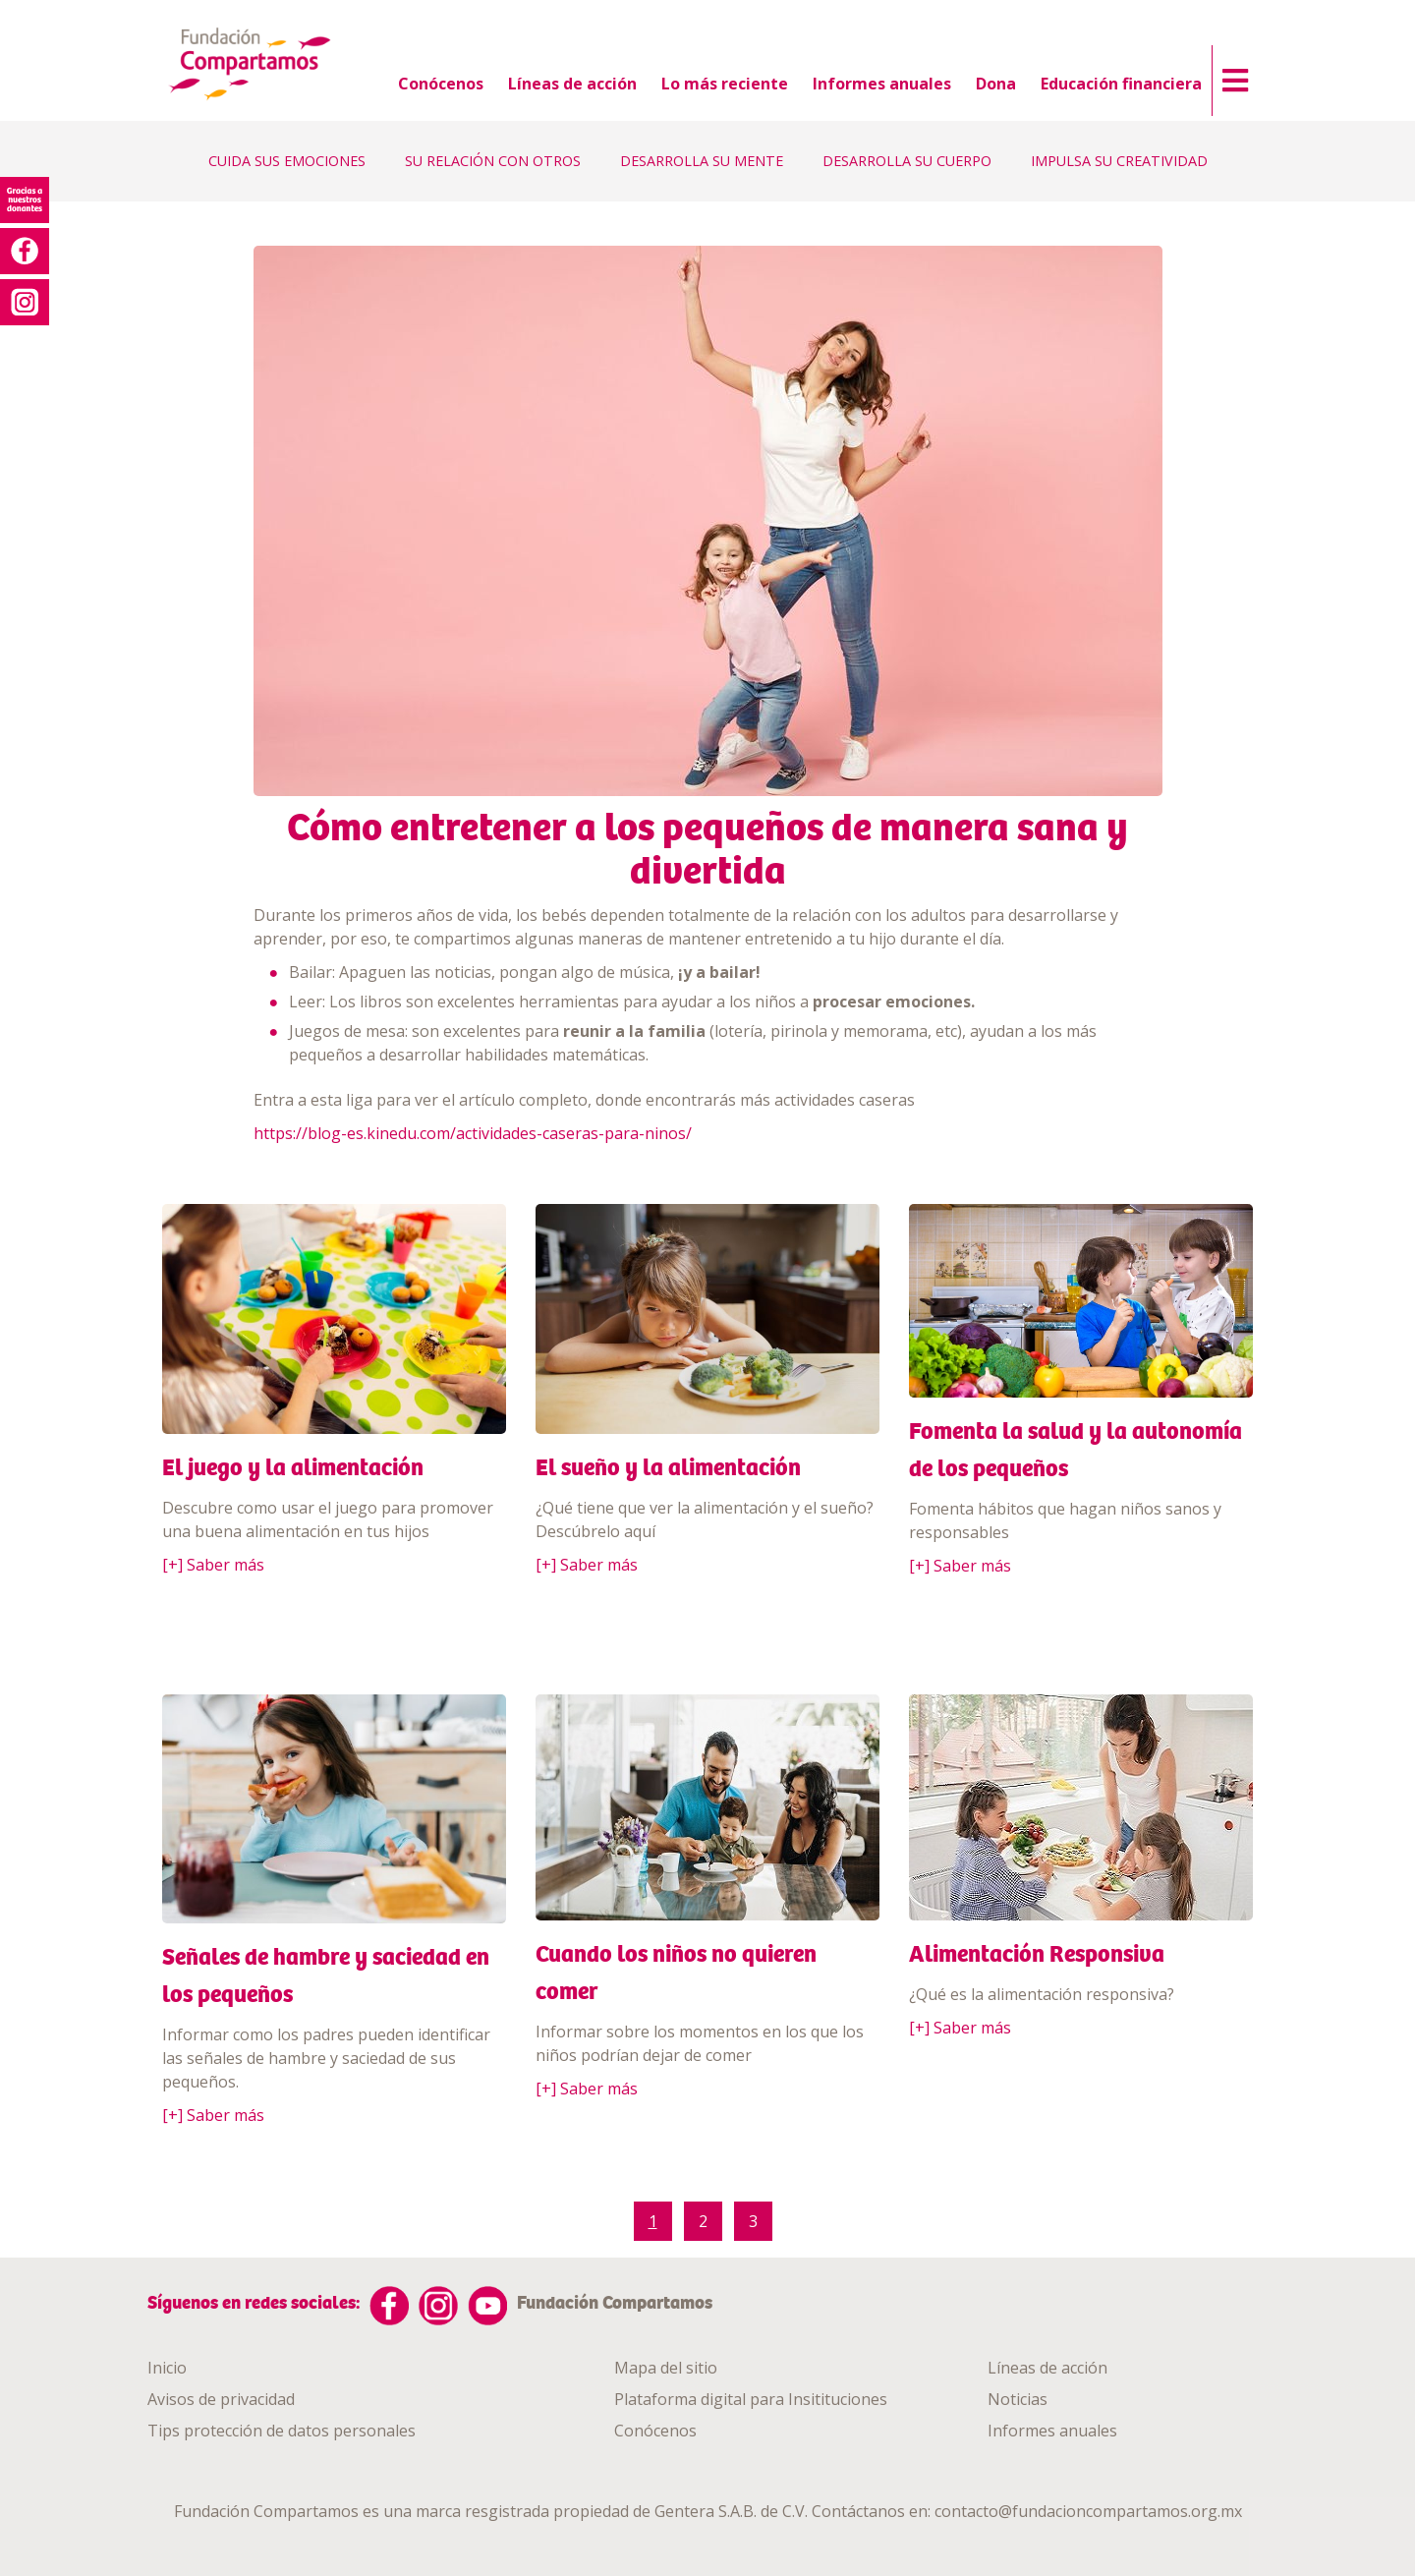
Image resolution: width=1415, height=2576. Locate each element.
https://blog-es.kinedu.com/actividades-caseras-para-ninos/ (473, 1133)
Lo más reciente (724, 83)
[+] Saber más (213, 1564)
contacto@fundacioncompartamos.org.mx (1088, 2511)
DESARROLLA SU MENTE (701, 160)
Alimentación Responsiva (1036, 1954)
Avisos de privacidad (221, 2399)
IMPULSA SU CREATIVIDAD (1119, 160)
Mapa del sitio (665, 2367)
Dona (996, 83)
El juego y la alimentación (293, 1467)
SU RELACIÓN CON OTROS (493, 160)
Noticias (1017, 2399)
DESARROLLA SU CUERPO (906, 160)
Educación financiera (1121, 83)
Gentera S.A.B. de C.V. (731, 2511)
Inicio (167, 2367)
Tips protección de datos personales (281, 2430)
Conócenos (440, 83)
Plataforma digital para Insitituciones (750, 2399)
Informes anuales (882, 83)
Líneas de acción (572, 83)
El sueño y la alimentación (668, 1467)
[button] (1230, 75)
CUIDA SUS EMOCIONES (287, 160)
